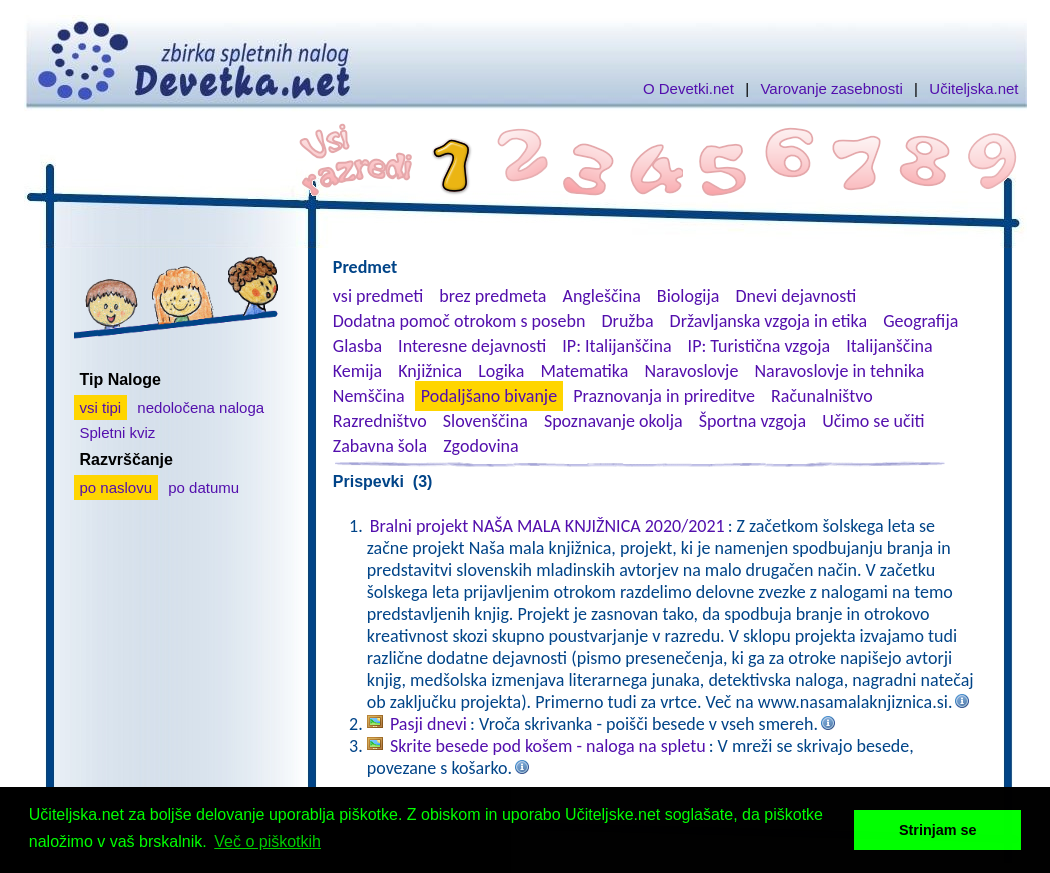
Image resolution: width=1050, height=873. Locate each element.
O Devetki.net (688, 88)
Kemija (357, 371)
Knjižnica (430, 371)
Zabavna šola (380, 446)
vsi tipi (101, 407)
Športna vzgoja (752, 421)
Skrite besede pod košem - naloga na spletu (548, 746)
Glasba (357, 346)
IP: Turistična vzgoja (759, 346)
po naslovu (116, 487)
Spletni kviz (118, 432)
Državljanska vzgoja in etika (768, 321)
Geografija (920, 321)
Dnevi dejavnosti (796, 296)
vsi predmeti (378, 296)
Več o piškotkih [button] (267, 841)
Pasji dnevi (428, 724)
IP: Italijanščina (616, 346)
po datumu (203, 487)
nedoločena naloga (200, 407)
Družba (628, 321)
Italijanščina (889, 346)
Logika (501, 371)
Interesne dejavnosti (472, 346)
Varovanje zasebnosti (831, 88)
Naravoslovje (691, 371)
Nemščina (369, 396)
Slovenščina (485, 421)
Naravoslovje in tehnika (839, 371)
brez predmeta (492, 296)
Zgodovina (480, 446)
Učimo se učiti (873, 421)
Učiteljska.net (973, 88)
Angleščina (601, 296)
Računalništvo (822, 396)
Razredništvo (380, 421)
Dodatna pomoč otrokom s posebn (459, 321)
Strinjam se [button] (938, 830)
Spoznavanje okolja (613, 421)
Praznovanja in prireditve (664, 396)
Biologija (688, 296)
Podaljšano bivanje (489, 396)
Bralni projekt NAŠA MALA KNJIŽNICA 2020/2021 (547, 526)
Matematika (584, 371)
